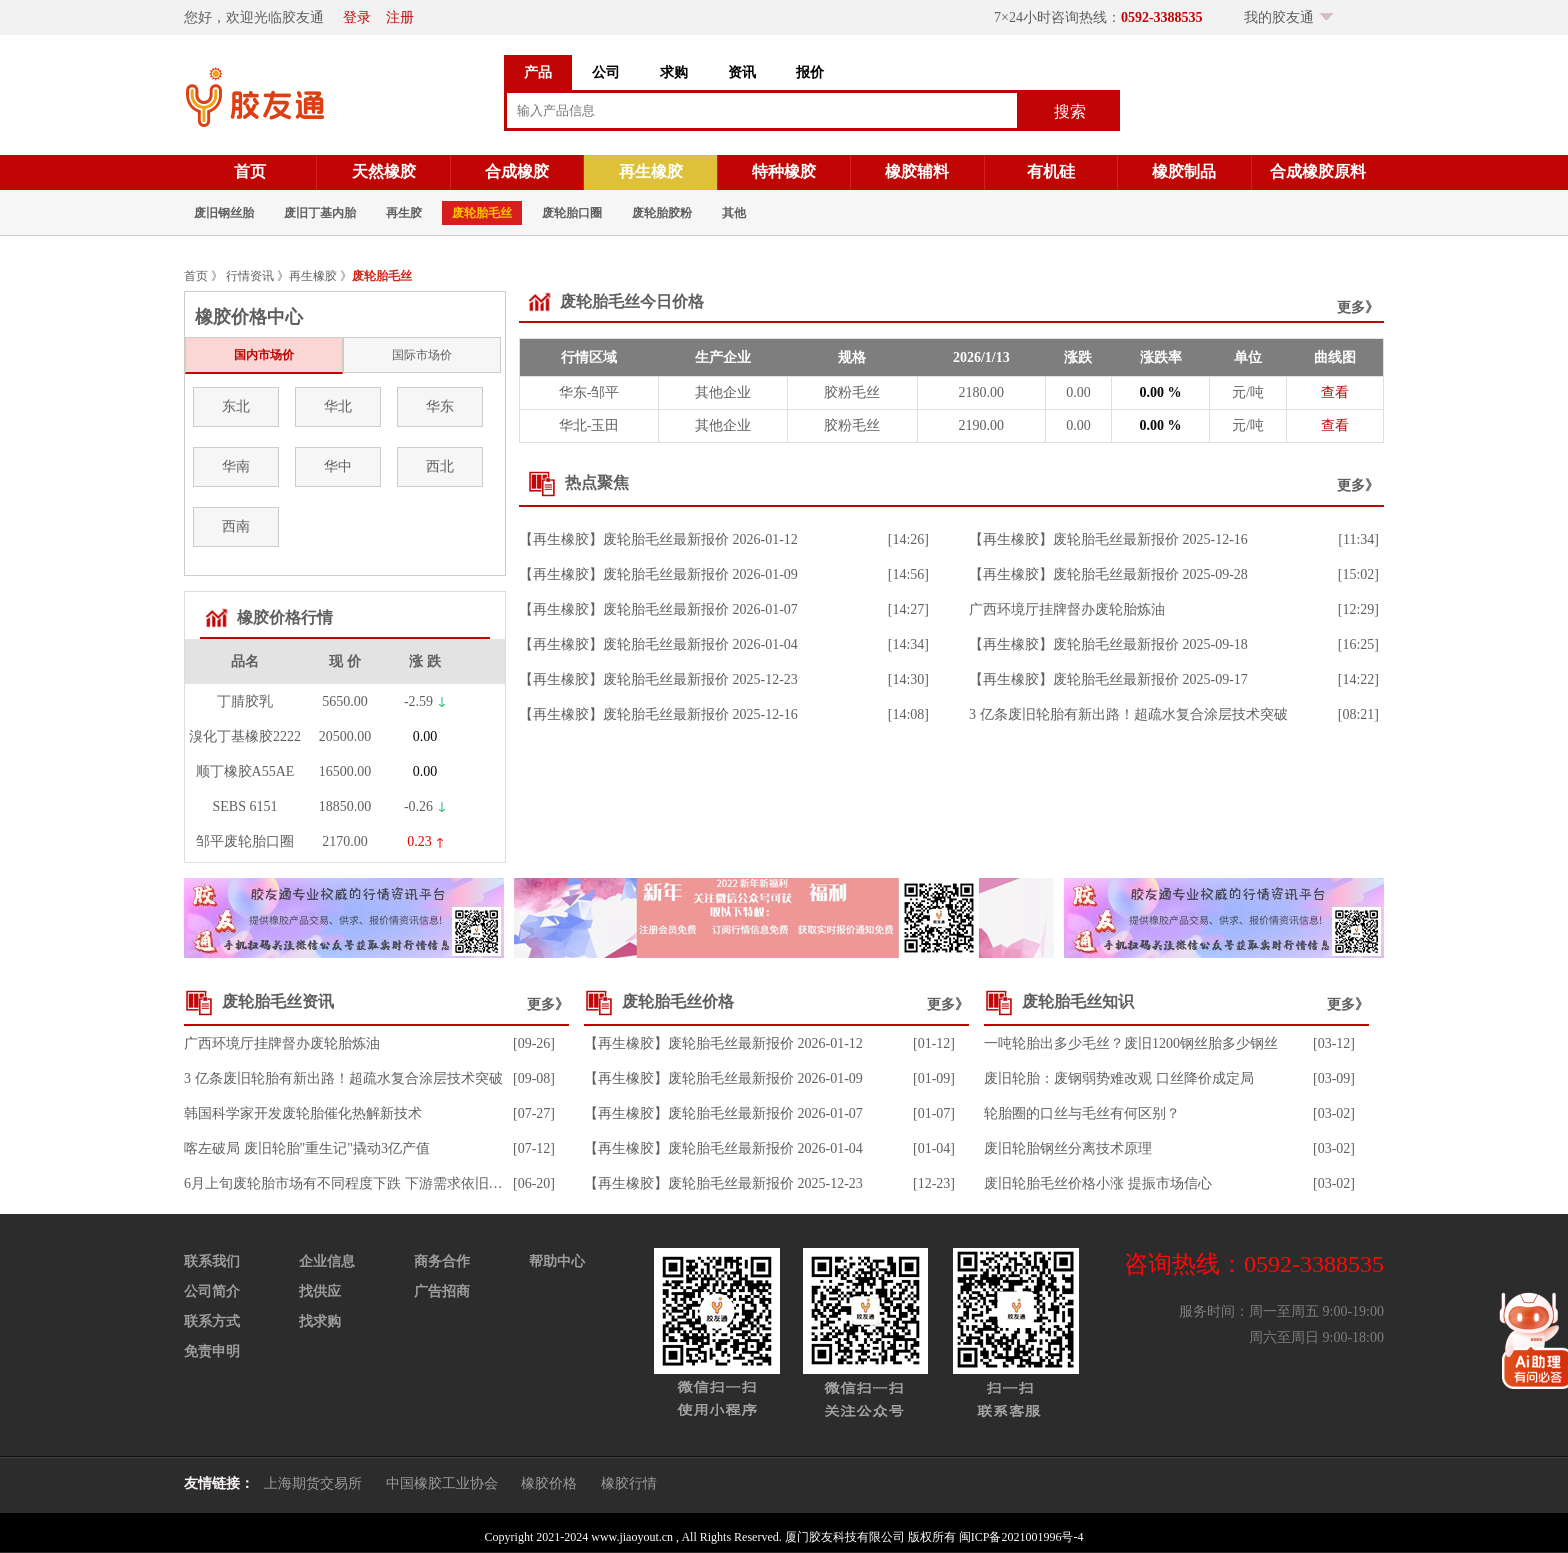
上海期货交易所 (313, 1483)
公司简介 (212, 1291)
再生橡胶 (651, 171)
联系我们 (212, 1261)
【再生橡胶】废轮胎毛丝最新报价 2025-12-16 (658, 714)
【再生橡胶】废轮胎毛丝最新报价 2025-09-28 (1108, 574)
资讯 (742, 72)
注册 (400, 17)
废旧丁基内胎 (320, 213)
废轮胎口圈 (572, 213)
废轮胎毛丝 (482, 213)
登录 (357, 17)
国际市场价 (422, 355)
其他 (734, 213)
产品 (538, 72)
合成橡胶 (517, 171)
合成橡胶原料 (1318, 171)
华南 (236, 466)
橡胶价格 (549, 1483)
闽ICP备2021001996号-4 (1021, 1537)
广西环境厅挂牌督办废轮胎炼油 (1067, 609)
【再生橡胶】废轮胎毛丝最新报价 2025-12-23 (658, 679)
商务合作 (442, 1261)
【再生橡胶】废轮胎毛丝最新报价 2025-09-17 (1108, 679)
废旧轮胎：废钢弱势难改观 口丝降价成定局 (1119, 1078)
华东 (440, 406)
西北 (440, 466)
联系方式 (212, 1321)
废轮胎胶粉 (662, 213)
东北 (236, 406)
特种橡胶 (784, 171)
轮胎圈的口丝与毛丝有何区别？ (1082, 1113)
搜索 (1070, 111)
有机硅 (1051, 171)
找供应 (320, 1291)
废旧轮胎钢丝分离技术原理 (1068, 1148)
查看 (1335, 392)
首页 (250, 171)
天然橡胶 (384, 171)
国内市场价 (264, 355)
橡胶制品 (1184, 171)
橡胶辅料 (917, 171)
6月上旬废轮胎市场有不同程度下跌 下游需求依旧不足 (350, 1183)
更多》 (1358, 307)
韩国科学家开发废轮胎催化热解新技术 (303, 1113)
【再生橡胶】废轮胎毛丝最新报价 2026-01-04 (658, 644)
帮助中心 (557, 1261)
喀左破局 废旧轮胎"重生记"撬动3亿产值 (307, 1148)
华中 (338, 466)
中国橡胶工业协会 (442, 1483)
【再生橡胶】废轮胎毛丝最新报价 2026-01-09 (658, 574)
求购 (674, 72)
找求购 (320, 1321)
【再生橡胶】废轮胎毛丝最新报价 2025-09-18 (1108, 644)
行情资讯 (250, 276)
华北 (338, 406)
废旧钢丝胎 (224, 213)
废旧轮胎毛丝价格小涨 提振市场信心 (1098, 1183)
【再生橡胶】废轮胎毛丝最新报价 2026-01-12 (658, 539)
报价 (810, 72)
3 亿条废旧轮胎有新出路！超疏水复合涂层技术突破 (1128, 714)
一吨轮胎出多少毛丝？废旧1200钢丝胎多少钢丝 (1131, 1043)
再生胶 (404, 213)
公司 (606, 72)
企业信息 (327, 1261)
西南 (236, 526)
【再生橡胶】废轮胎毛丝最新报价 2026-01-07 (658, 609)
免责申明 (212, 1351)
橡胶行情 (629, 1483)
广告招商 (442, 1291)
